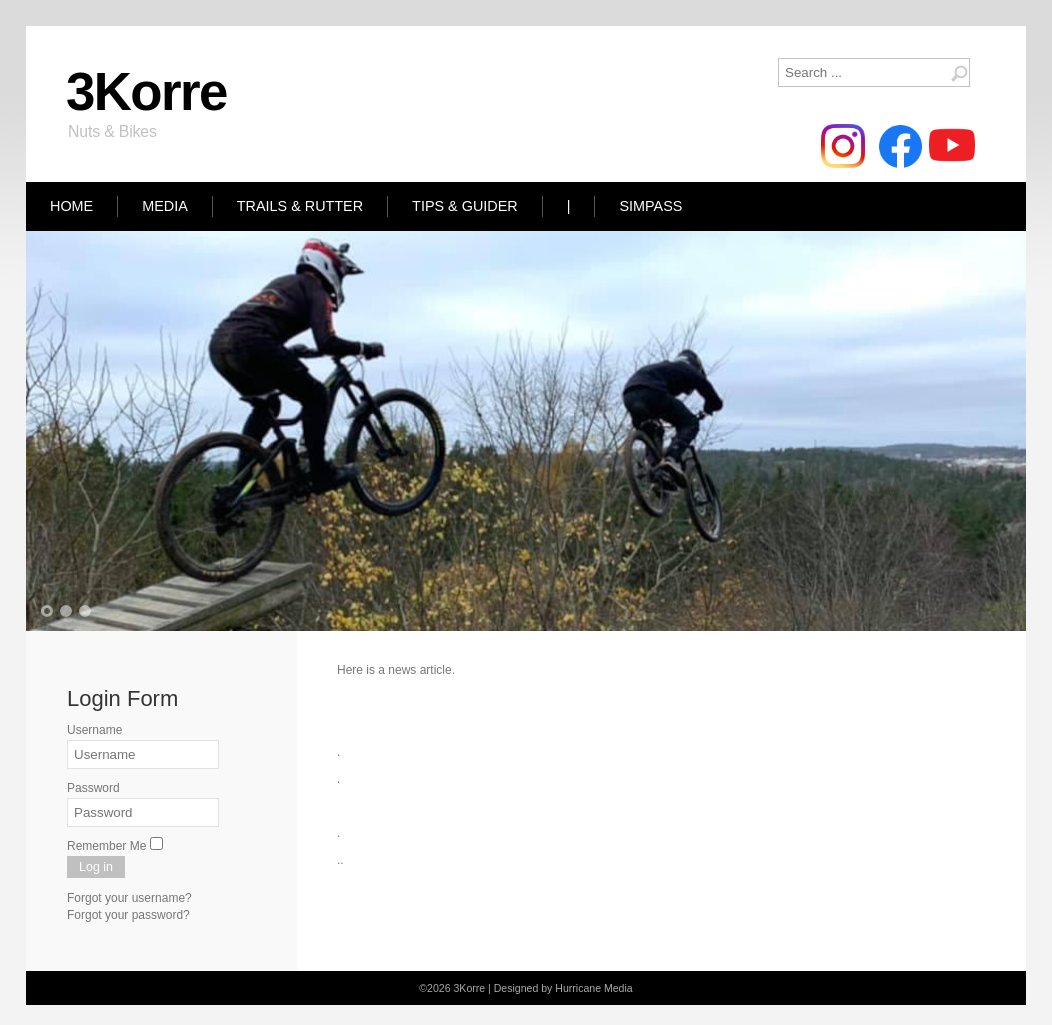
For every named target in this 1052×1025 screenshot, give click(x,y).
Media (165, 206)
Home (71, 206)
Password (93, 788)
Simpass (650, 206)
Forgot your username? (129, 898)
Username (94, 730)
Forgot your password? (128, 915)
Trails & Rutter (300, 206)
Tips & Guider (465, 206)
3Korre (146, 91)
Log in (96, 867)
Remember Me (106, 846)
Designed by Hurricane (549, 988)
